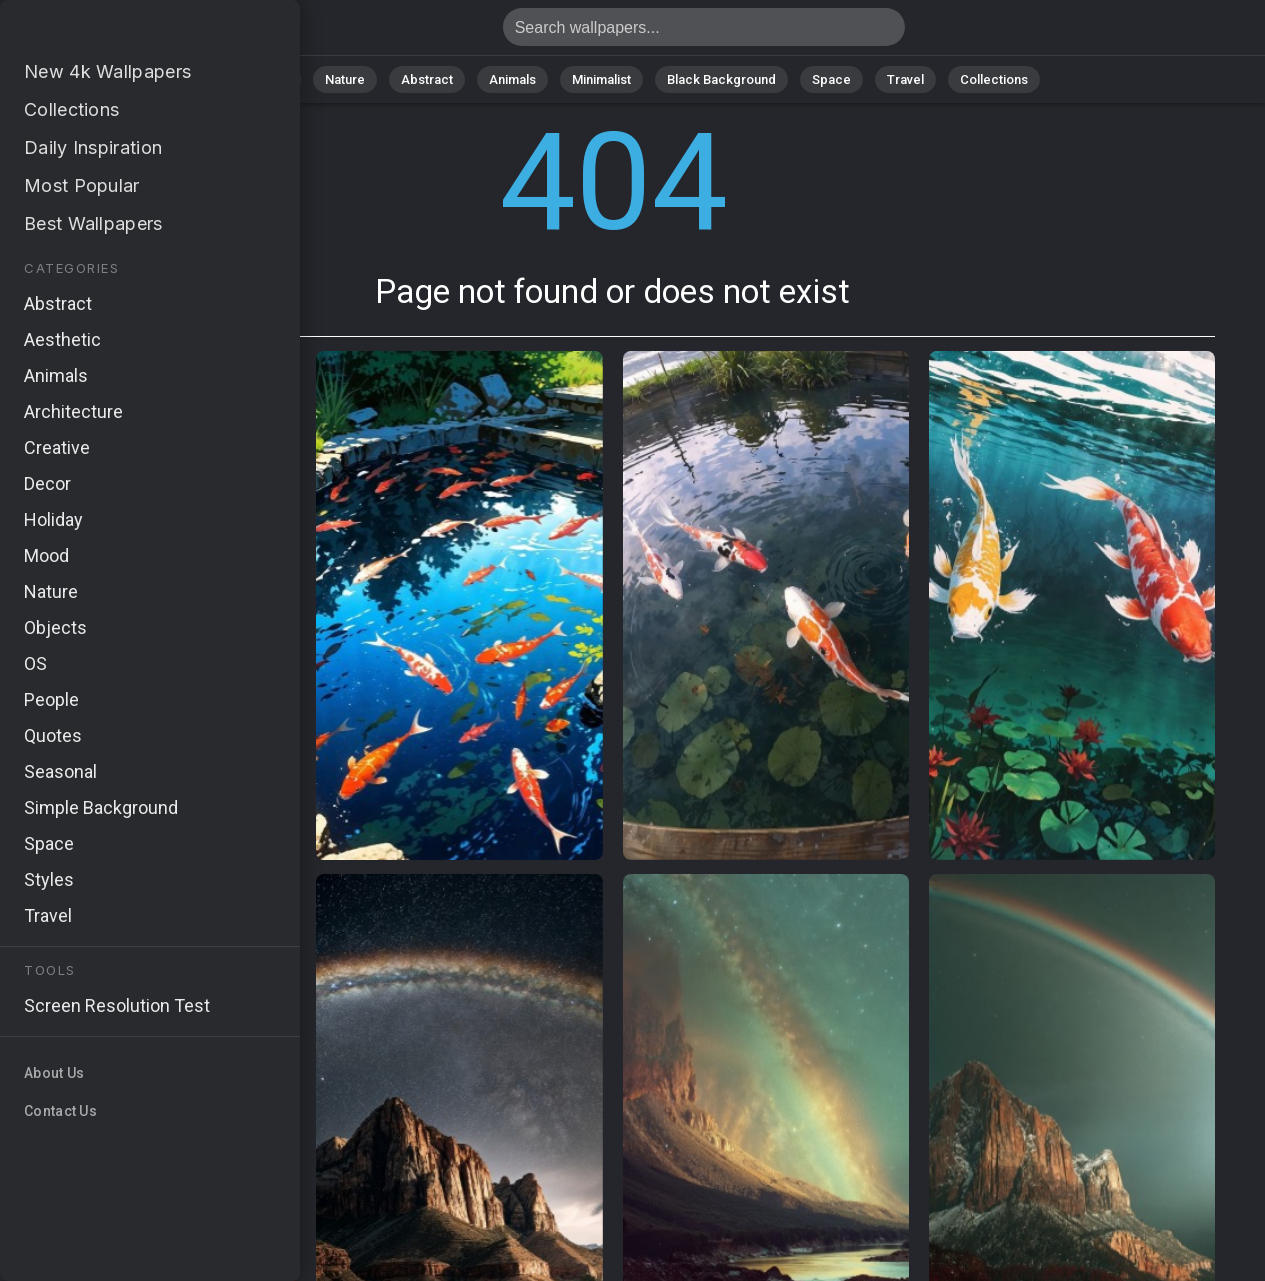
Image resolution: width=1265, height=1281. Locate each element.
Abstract (427, 79)
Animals (512, 79)
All (281, 79)
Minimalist (601, 79)
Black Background (721, 79)
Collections (994, 79)
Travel (905, 79)
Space (831, 79)
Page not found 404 (120, 32)
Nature (345, 79)
